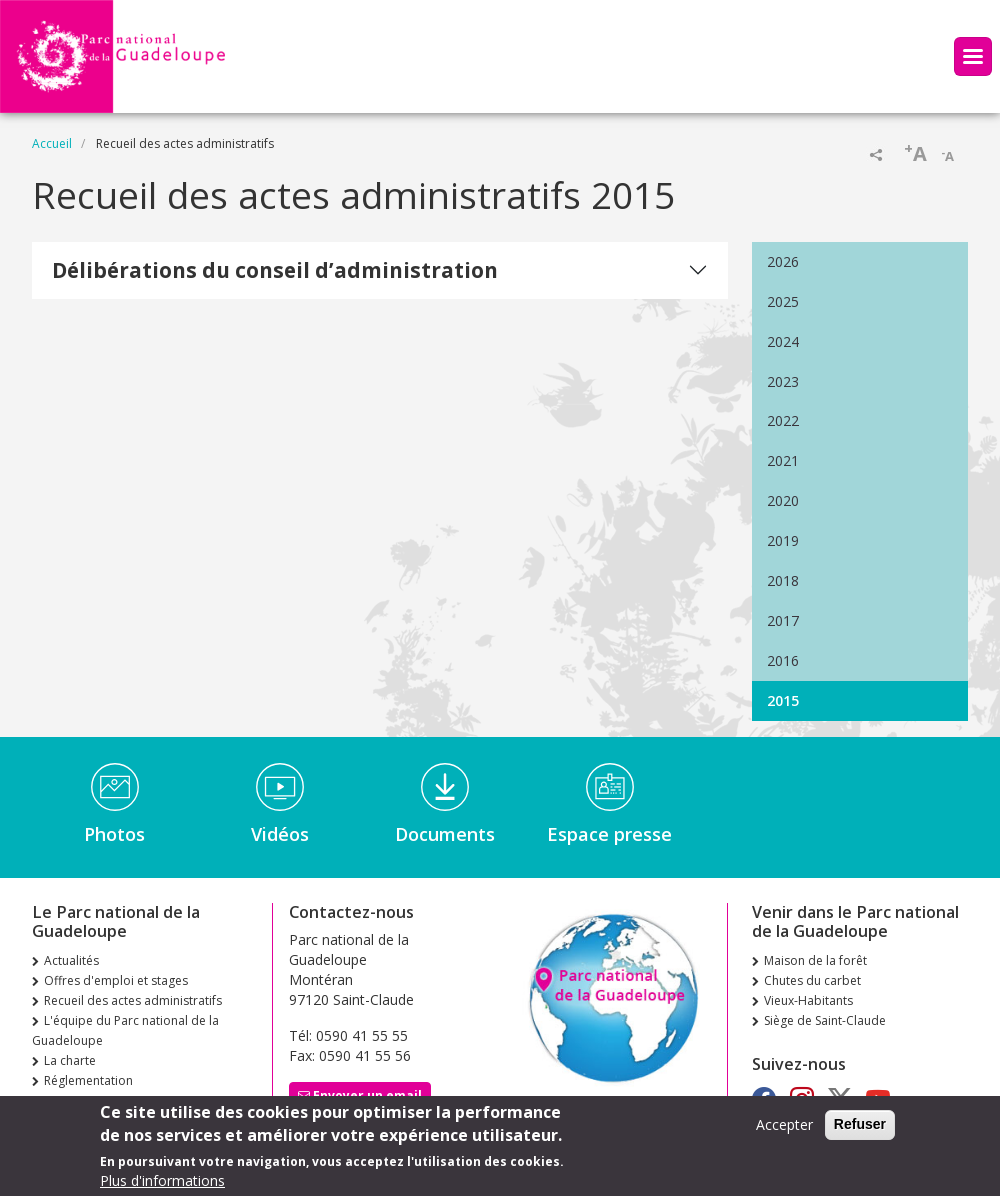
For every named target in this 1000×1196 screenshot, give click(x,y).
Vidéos (280, 834)
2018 (783, 580)
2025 (783, 301)
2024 (783, 341)
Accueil (52, 143)
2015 (783, 700)
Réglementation (88, 1080)
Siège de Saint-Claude (825, 1020)
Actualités (71, 960)
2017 (783, 620)
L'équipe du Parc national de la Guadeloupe (125, 1030)
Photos (114, 834)
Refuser (860, 1127)
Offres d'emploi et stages (116, 980)
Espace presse (609, 834)
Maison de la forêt (815, 960)
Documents (445, 834)
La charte (70, 1060)
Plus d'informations (162, 1183)
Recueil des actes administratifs (133, 1000)
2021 (783, 460)
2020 (783, 500)
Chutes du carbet (812, 980)
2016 (783, 660)
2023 (783, 381)
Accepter (784, 1127)
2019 (783, 540)
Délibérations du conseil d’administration (275, 270)
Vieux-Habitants (808, 1000)
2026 (783, 261)
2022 (783, 420)
